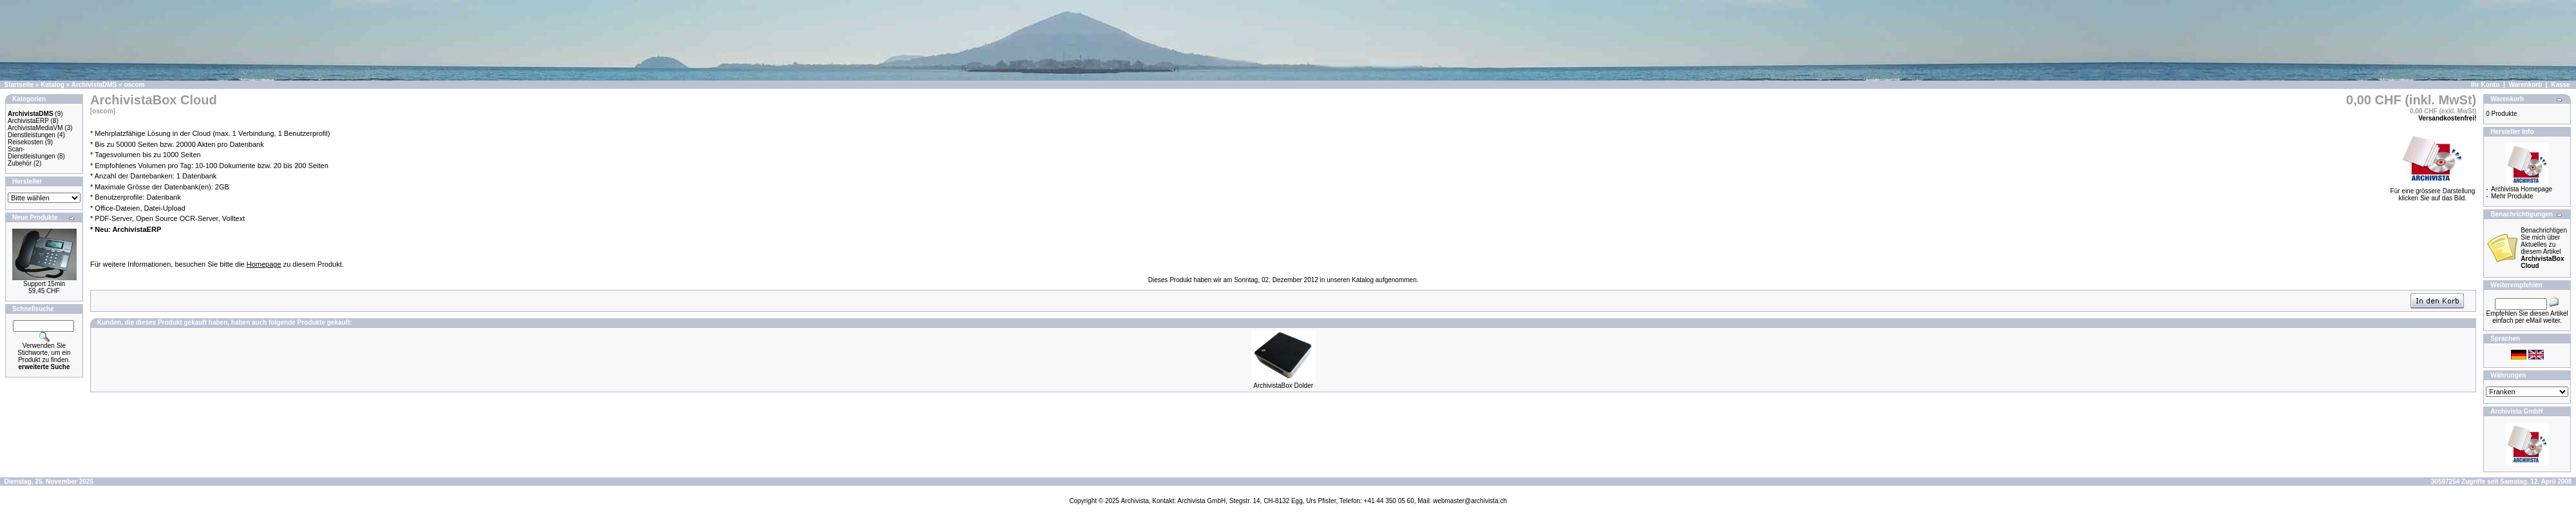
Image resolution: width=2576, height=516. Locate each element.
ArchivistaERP (28, 120)
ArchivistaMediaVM (35, 127)
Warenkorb (2525, 84)
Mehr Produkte (2512, 196)
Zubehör (20, 163)
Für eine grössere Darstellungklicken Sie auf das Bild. (2433, 192)
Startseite (19, 84)
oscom (134, 84)
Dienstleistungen (31, 135)
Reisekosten (25, 142)
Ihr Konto (2485, 84)
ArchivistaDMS (94, 84)
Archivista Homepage (2521, 189)
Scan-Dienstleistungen (31, 153)
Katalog (52, 84)
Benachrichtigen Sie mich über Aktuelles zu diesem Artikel (2544, 248)
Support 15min (44, 283)
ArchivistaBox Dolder (1283, 385)
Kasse (2560, 84)
